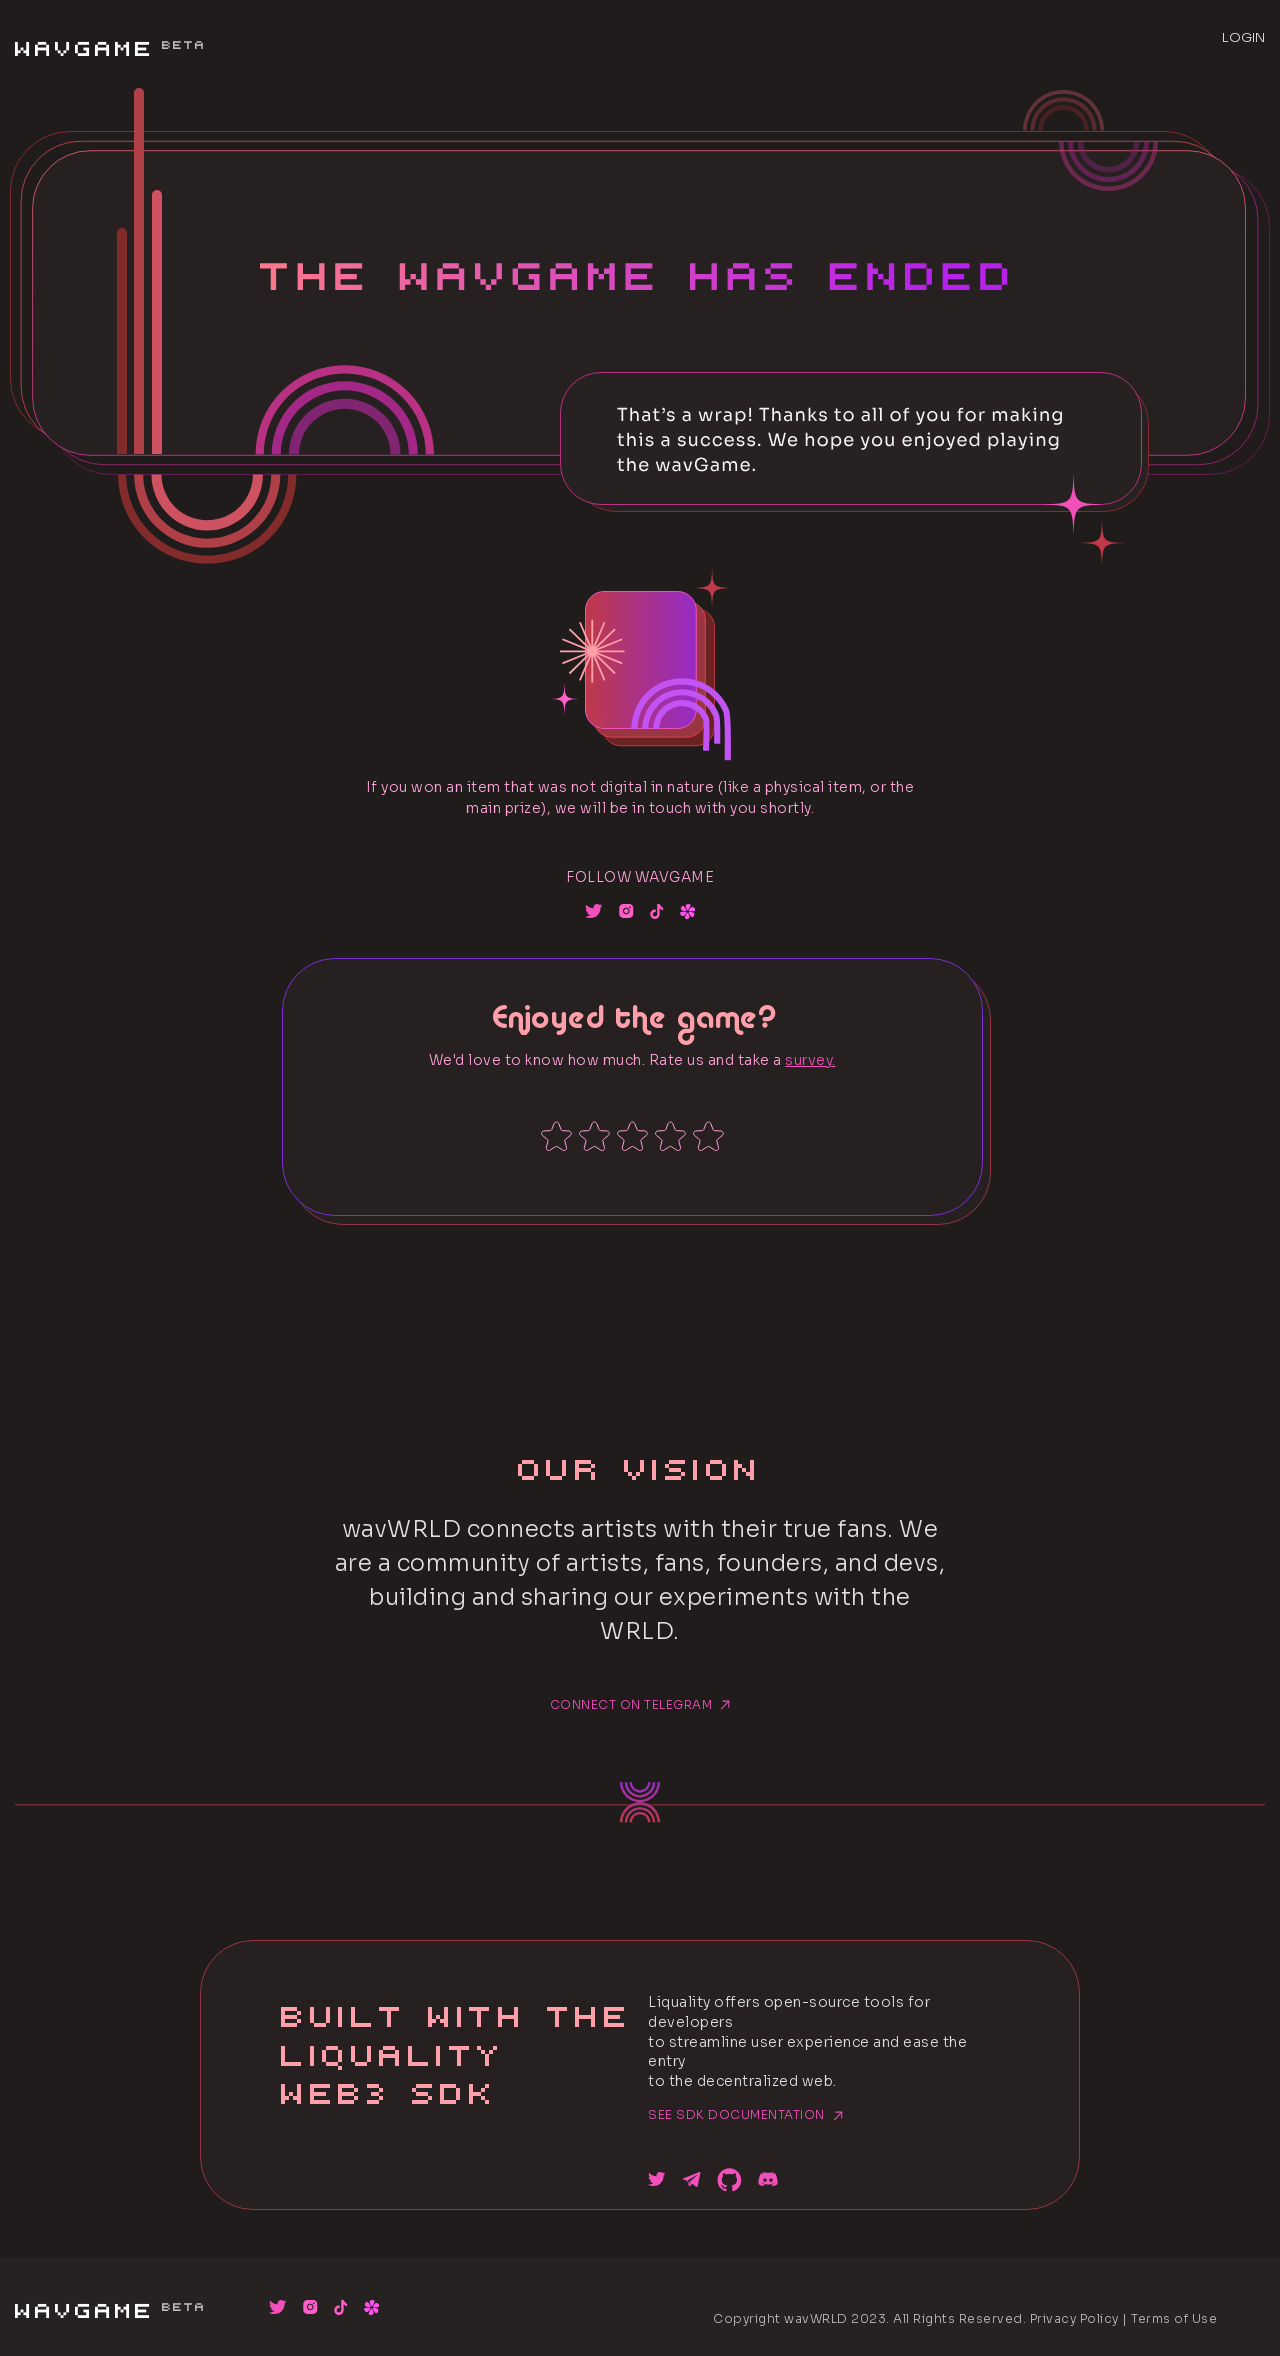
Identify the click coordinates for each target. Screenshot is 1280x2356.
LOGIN (1243, 37)
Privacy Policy (1074, 2318)
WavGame (110, 43)
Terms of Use (1174, 2318)
